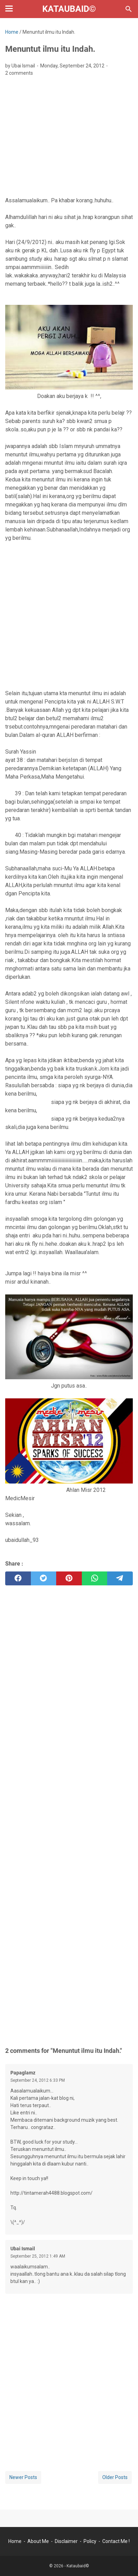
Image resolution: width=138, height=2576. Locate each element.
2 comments (19, 73)
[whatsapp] (94, 1578)
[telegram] (120, 1578)
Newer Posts (23, 2477)
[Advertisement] (69, 138)
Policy (90, 2541)
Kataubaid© (69, 9)
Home (14, 2541)
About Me (38, 2541)
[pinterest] (69, 1578)
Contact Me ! (116, 2541)
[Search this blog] (128, 9)
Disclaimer (66, 2541)
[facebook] (18, 1578)
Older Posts (115, 2477)
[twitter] (44, 1578)
